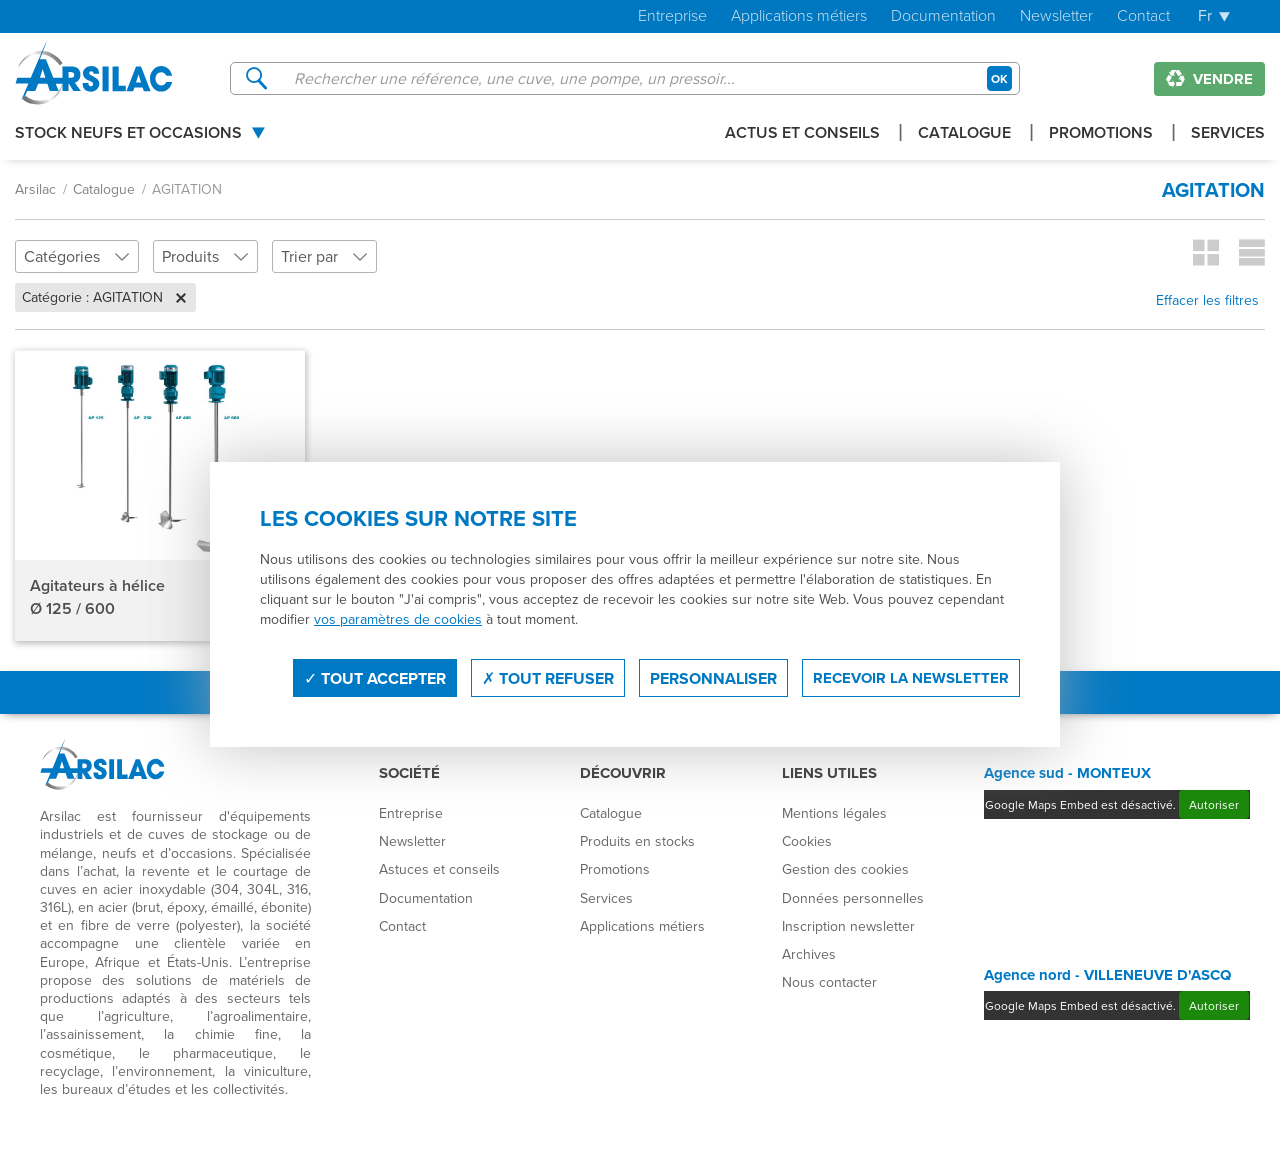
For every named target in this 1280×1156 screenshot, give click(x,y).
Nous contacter (829, 982)
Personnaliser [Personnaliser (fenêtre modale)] (713, 678)
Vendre (1209, 79)
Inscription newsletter (848, 926)
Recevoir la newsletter (911, 678)
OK (999, 78)
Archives (809, 954)
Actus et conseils (802, 134)
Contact (1143, 16)
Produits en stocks (637, 841)
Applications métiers (799, 16)
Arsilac (35, 189)
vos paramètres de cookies (398, 619)
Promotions (1101, 134)
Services (1228, 134)
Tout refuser (548, 678)
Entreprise (672, 16)
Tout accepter (375, 678)
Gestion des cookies (845, 869)
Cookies (807, 841)
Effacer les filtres (1207, 300)
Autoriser (1214, 804)
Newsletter (1056, 16)
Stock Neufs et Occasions (128, 134)
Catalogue (964, 134)
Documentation (943, 16)
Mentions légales (834, 813)
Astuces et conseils (439, 869)
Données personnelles (853, 898)
